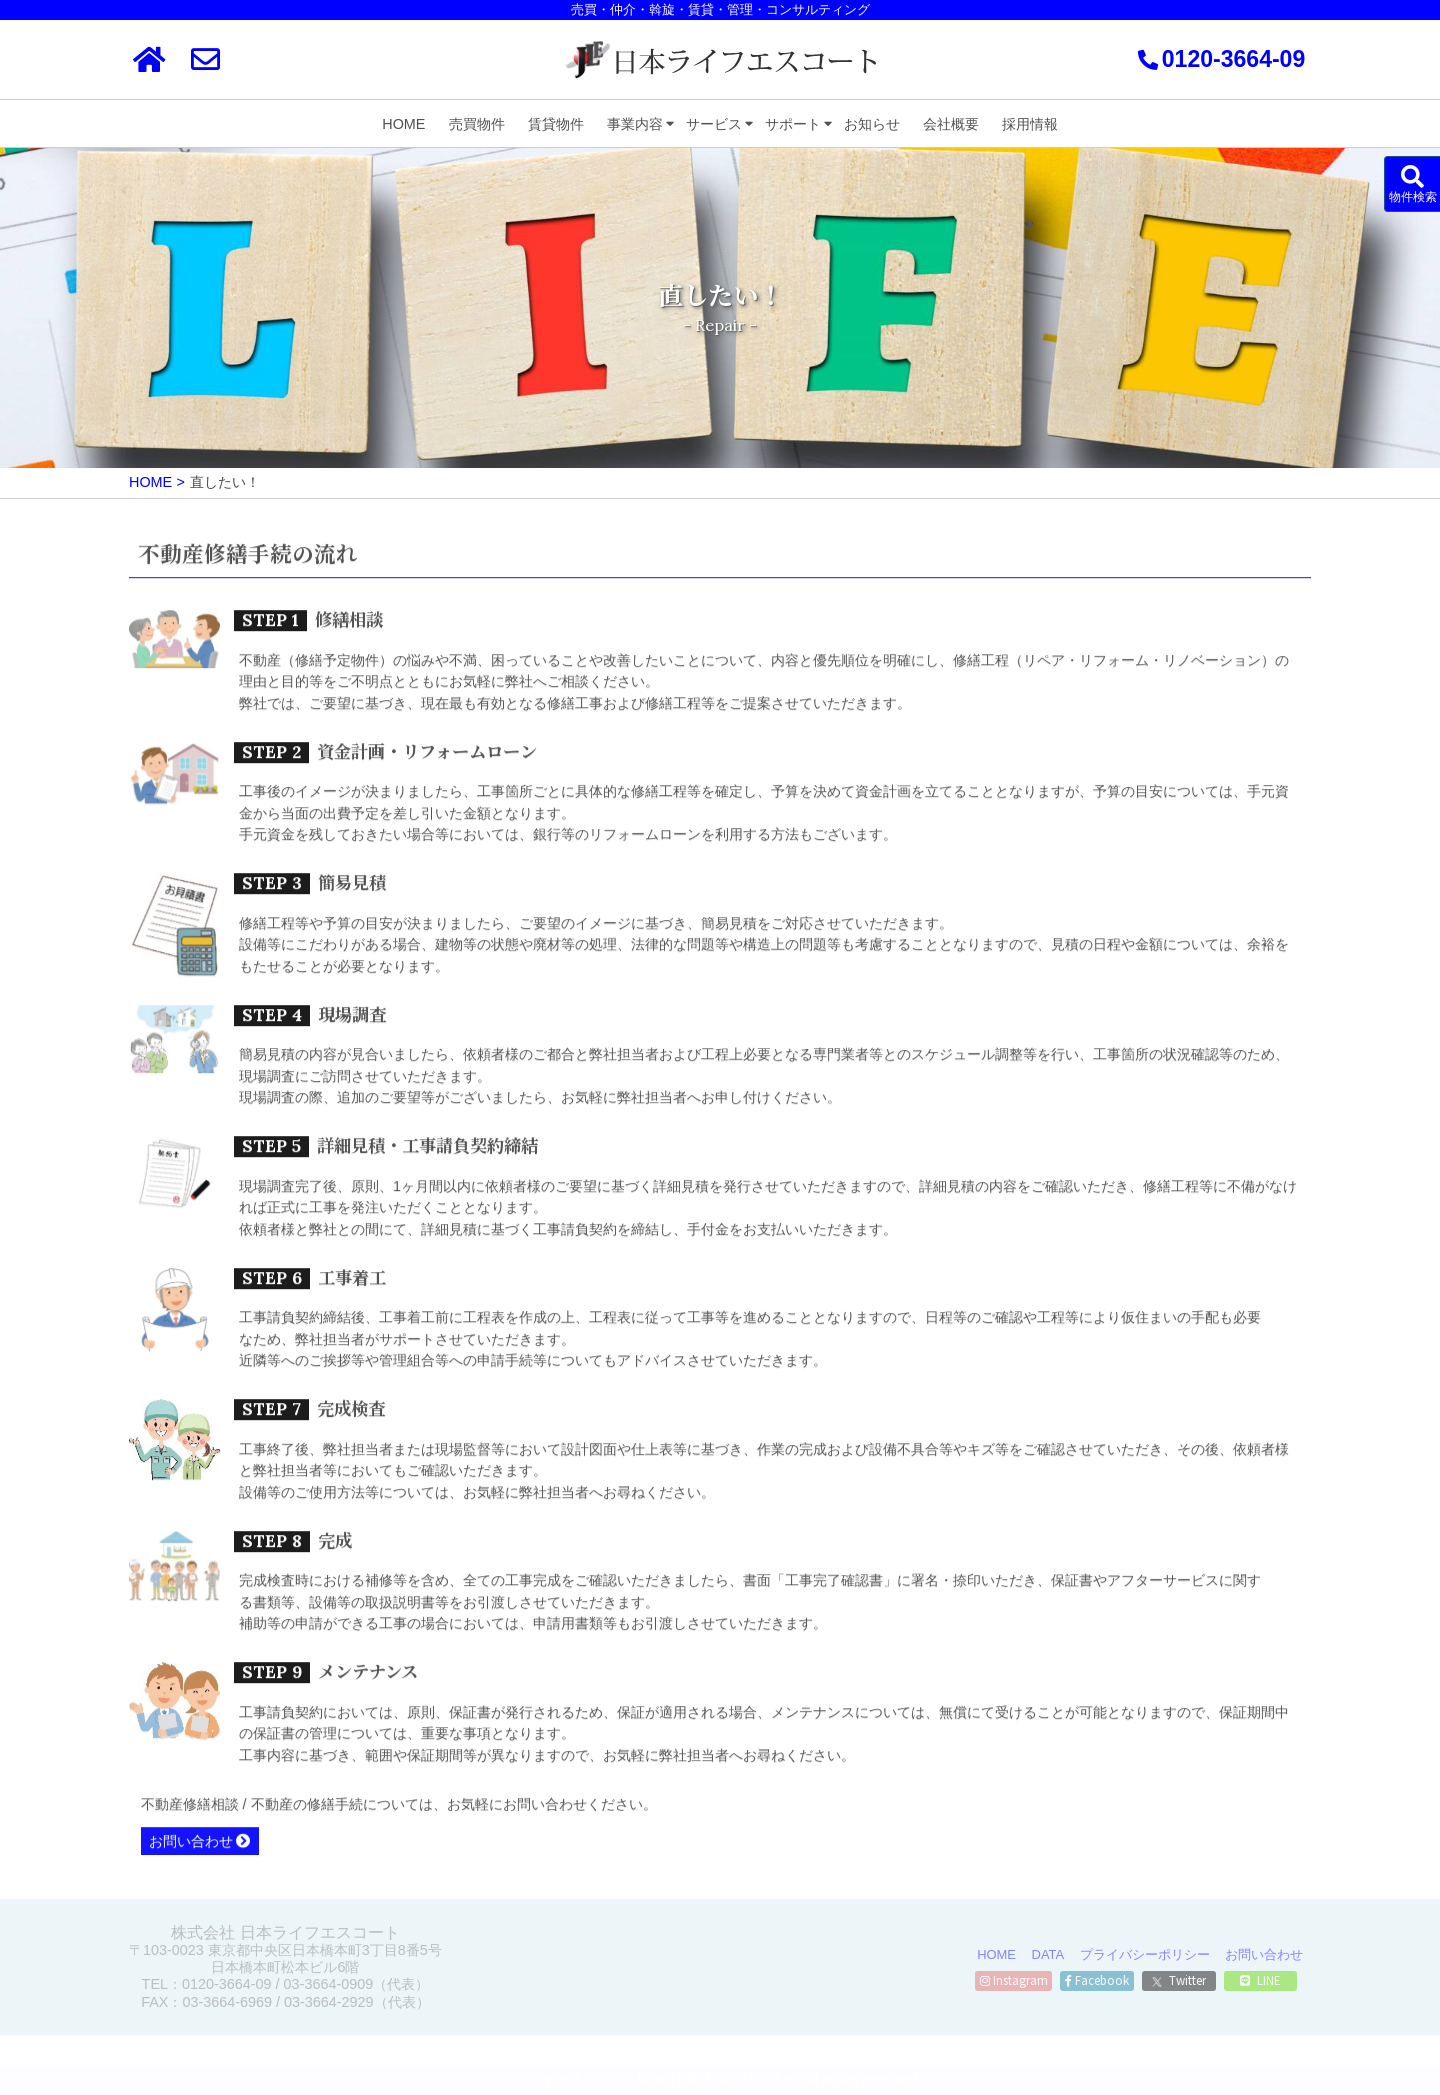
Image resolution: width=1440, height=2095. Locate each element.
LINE (1260, 1980)
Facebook (1097, 1980)
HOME (403, 124)
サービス (714, 124)
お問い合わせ (191, 1846)
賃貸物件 (556, 124)
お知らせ (872, 124)
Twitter (1179, 1980)
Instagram (1014, 1980)
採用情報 (1030, 124)
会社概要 (951, 124)
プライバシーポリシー (1145, 1954)
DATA (1048, 1954)
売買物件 (477, 124)
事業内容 (635, 124)
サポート (793, 124)
